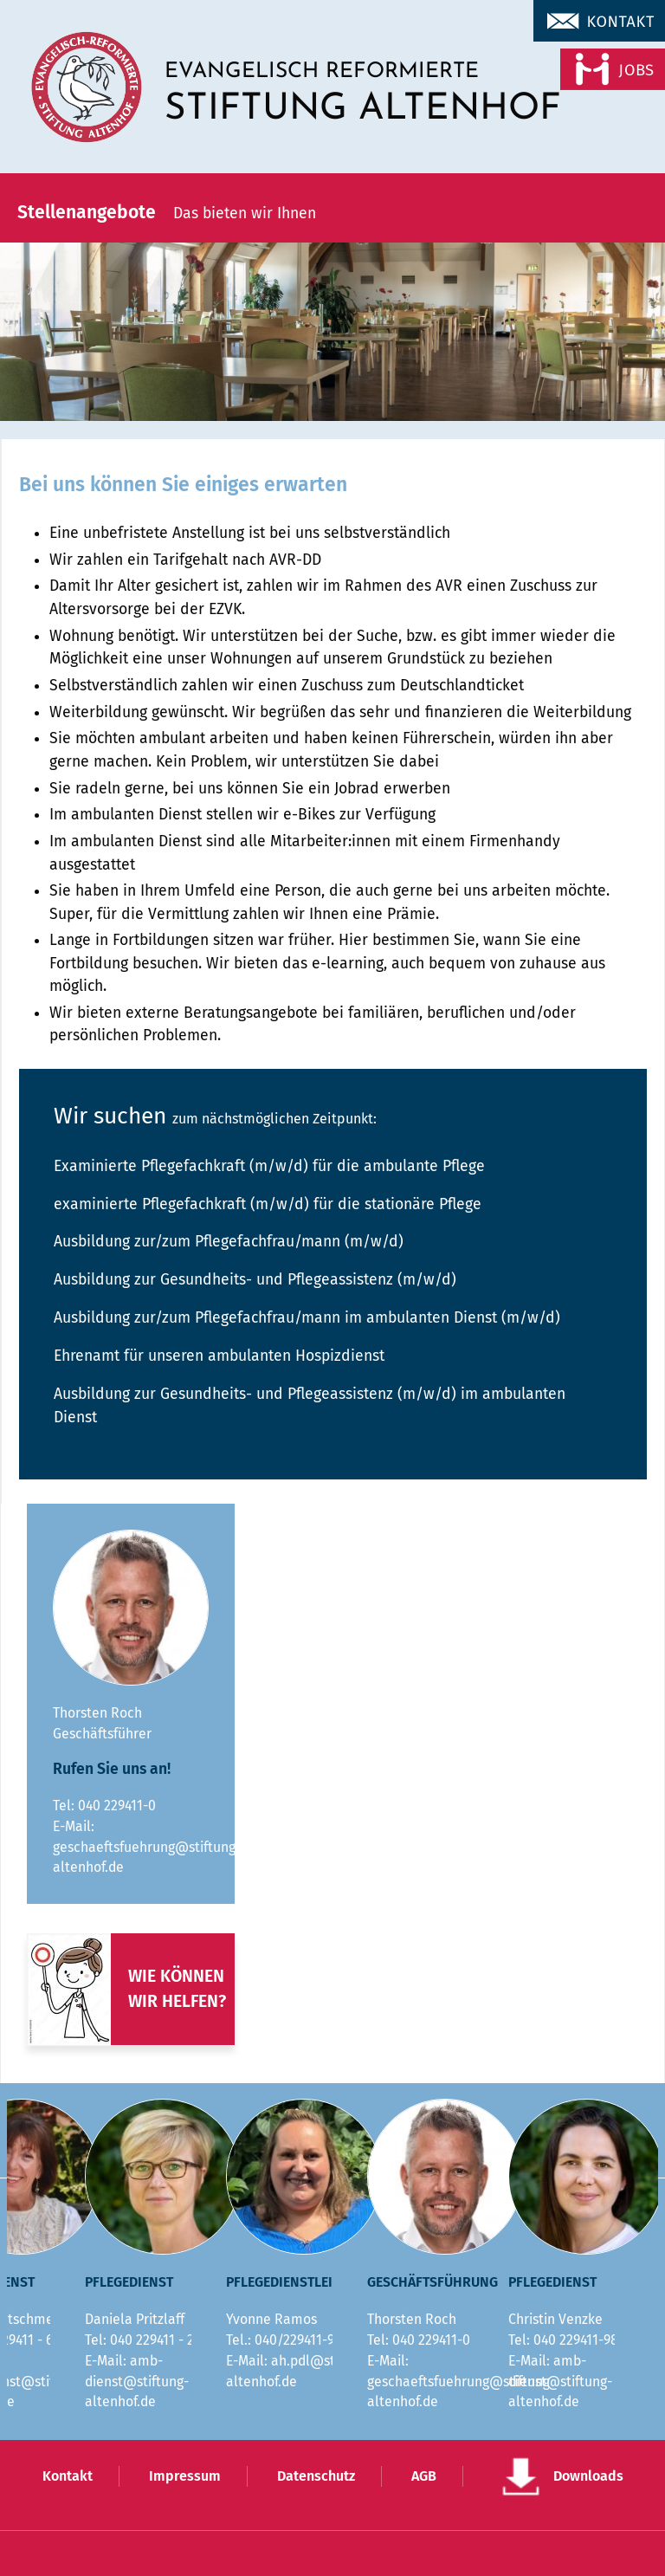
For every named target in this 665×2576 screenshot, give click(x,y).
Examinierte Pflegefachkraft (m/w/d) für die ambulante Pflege (269, 1166)
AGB (423, 2476)
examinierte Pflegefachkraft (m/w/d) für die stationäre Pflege (267, 1204)
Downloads (588, 2476)
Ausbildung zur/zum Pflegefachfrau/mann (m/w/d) (229, 1242)
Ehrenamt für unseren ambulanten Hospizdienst (219, 1356)
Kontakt (67, 2476)
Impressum (185, 2476)
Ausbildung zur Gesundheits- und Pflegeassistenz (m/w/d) (255, 1280)
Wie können (176, 1976)
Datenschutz (316, 2476)
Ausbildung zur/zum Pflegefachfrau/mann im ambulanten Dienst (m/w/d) (307, 1318)
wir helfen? (177, 2001)
